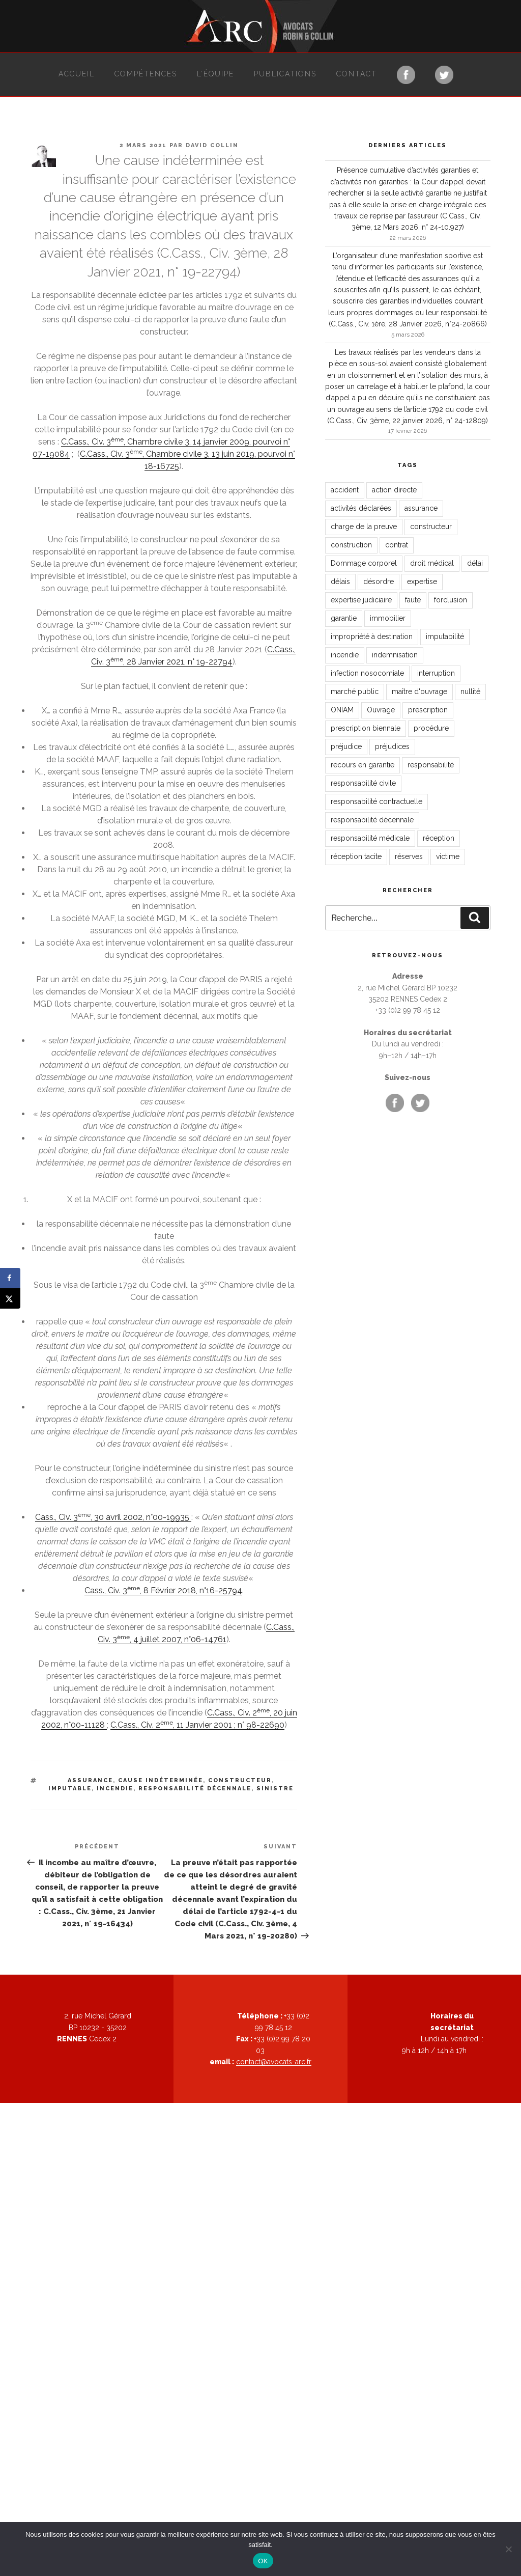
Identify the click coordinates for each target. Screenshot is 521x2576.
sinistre (275, 1788)
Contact (356, 74)
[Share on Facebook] (10, 1278)
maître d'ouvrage (419, 691)
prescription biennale (365, 728)
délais (340, 581)
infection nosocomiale (367, 673)
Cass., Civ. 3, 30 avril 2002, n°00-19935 (113, 1517)
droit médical (432, 563)
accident (345, 490)
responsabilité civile (363, 783)
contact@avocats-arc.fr (273, 2062)
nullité (470, 691)
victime (447, 856)
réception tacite (356, 856)
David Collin (212, 145)
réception (438, 838)
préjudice (346, 746)
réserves (409, 856)
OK (263, 2561)
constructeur (240, 1780)
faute (413, 600)
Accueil (77, 74)
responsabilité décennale (194, 1788)
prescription (428, 710)
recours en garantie (362, 765)
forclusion (450, 600)
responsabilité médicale (370, 838)
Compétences (145, 74)
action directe (394, 490)
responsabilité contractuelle (376, 801)
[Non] (508, 2549)
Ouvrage (381, 710)
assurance (90, 1780)
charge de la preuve (364, 526)
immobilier (388, 618)
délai (475, 563)
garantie (344, 618)
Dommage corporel (364, 563)
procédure (431, 728)
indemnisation (395, 655)
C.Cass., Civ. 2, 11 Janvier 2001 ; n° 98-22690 (197, 1725)
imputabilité (445, 636)
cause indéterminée (160, 1780)
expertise (422, 581)
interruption (436, 673)
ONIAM (342, 710)
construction (351, 545)
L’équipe (215, 74)
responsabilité (431, 765)
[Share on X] (10, 1298)
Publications (285, 74)
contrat (396, 545)
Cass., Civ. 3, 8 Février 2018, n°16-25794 (163, 1590)
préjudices (392, 746)
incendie (115, 1788)
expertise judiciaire (361, 600)
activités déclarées (361, 508)
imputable (70, 1788)
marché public (355, 691)
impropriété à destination (372, 636)
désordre (378, 581)
